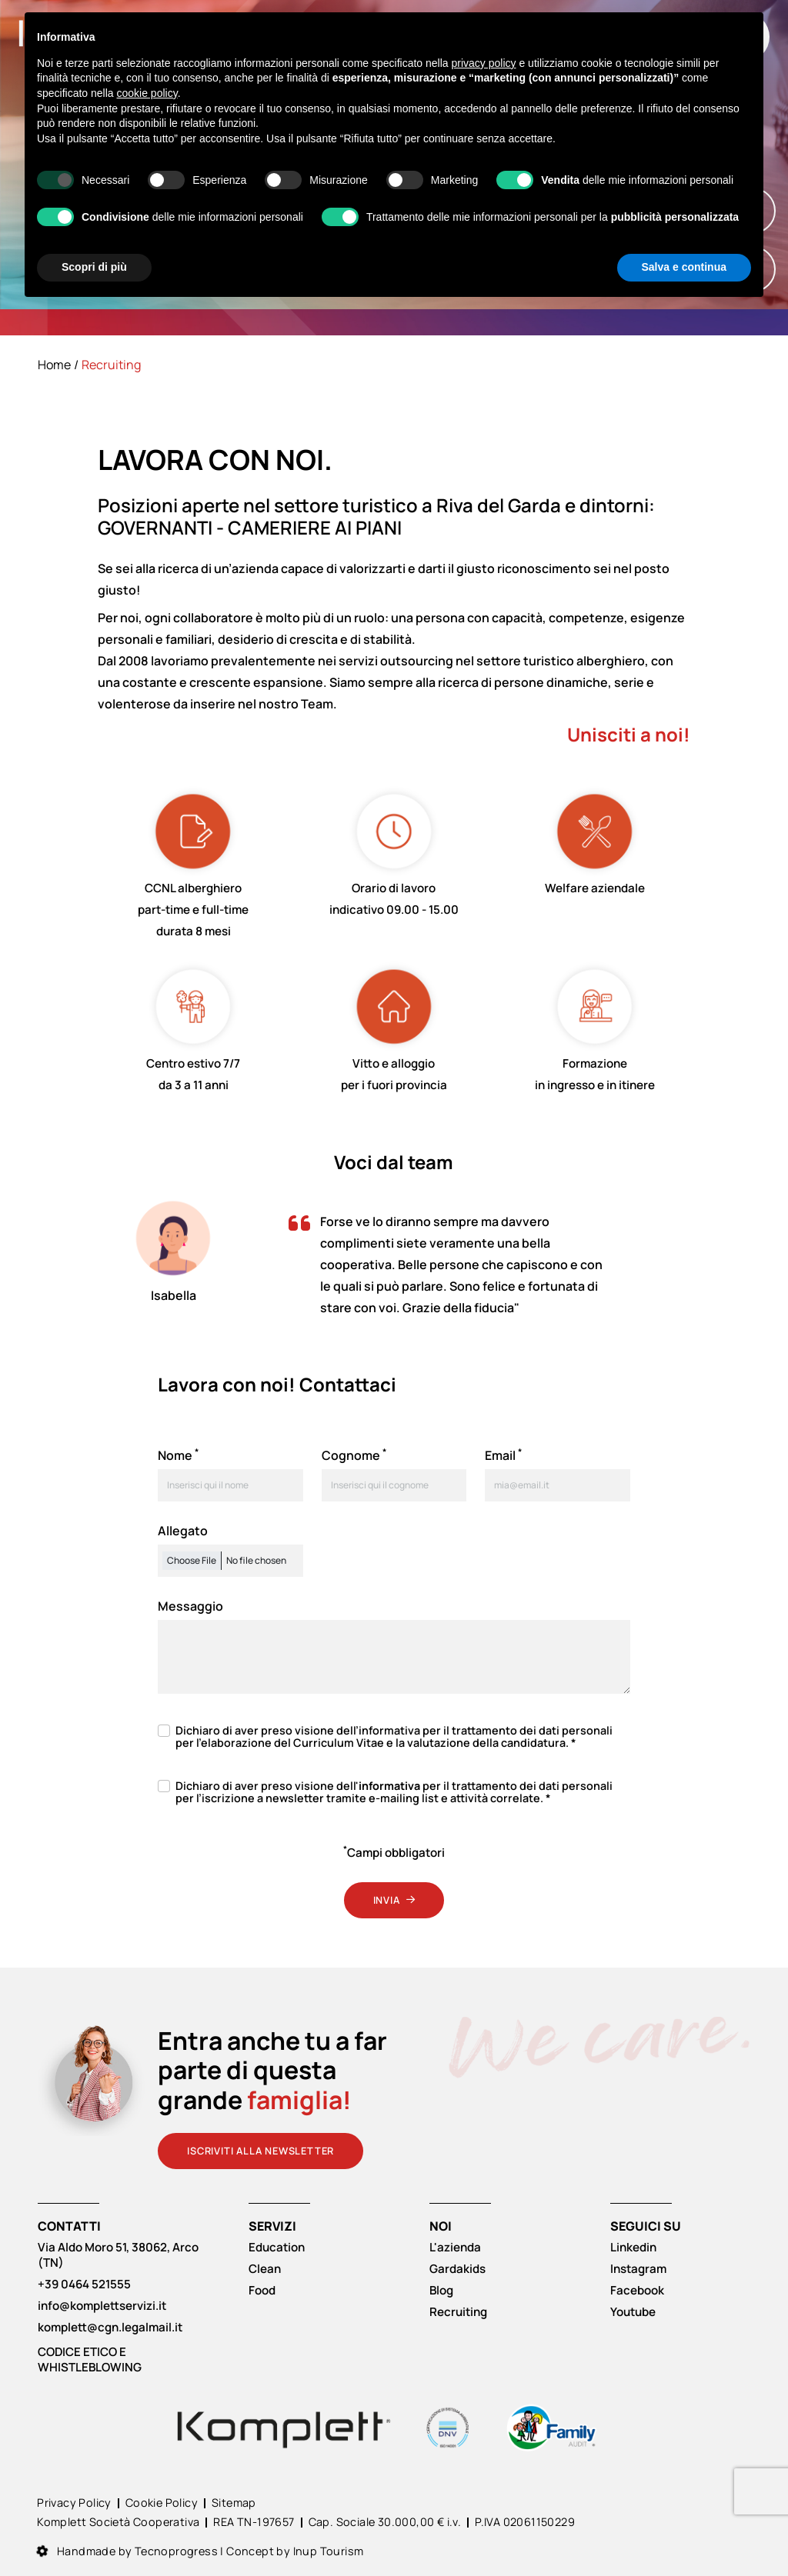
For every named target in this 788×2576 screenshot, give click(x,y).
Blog (441, 2290)
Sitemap (234, 2503)
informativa (389, 1730)
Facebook (637, 2290)
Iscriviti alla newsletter (260, 2151)
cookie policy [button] (147, 93)
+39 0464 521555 (84, 2284)
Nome (178, 1454)
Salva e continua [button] (684, 267)
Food (262, 2290)
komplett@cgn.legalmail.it (110, 2327)
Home (54, 364)
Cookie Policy (161, 2503)
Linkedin (633, 2247)
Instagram (638, 2269)
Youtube (633, 2312)
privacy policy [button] (484, 63)
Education (277, 2247)
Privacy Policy (74, 2503)
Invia (394, 1900)
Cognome (354, 1454)
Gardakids (457, 2269)
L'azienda (455, 2247)
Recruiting (458, 2312)
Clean (265, 2269)
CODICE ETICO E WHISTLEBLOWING (90, 2359)
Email (503, 1454)
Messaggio (190, 1606)
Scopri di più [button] (94, 267)
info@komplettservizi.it (102, 2306)
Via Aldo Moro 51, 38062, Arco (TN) (118, 2255)
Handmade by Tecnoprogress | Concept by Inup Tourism (200, 2551)
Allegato (183, 1530)
